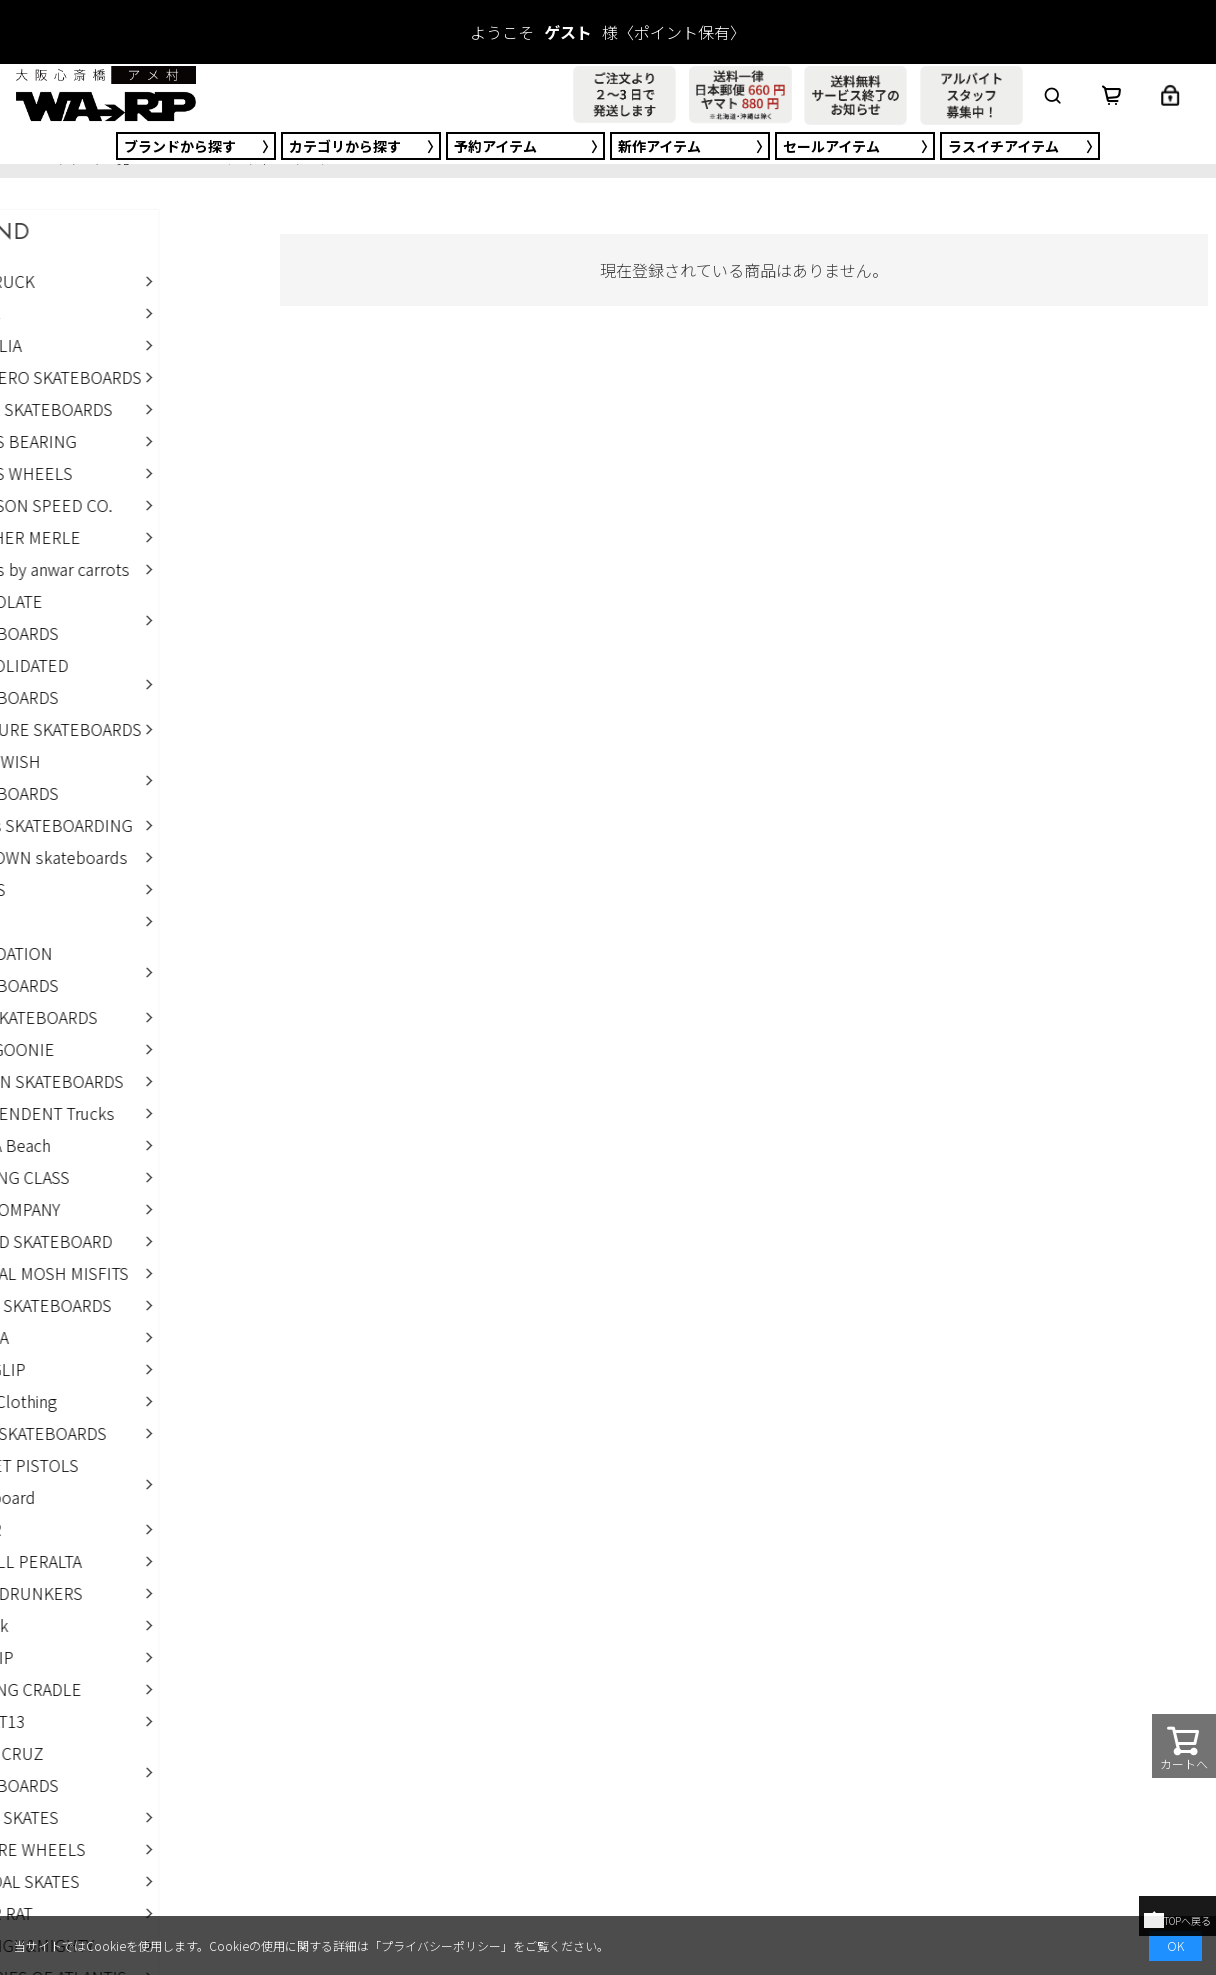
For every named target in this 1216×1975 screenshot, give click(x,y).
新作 (659, 146)
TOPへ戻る (1177, 1920)
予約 (495, 146)
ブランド (180, 146)
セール (831, 146)
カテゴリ (345, 146)
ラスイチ (1003, 146)
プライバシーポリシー (441, 1945)
